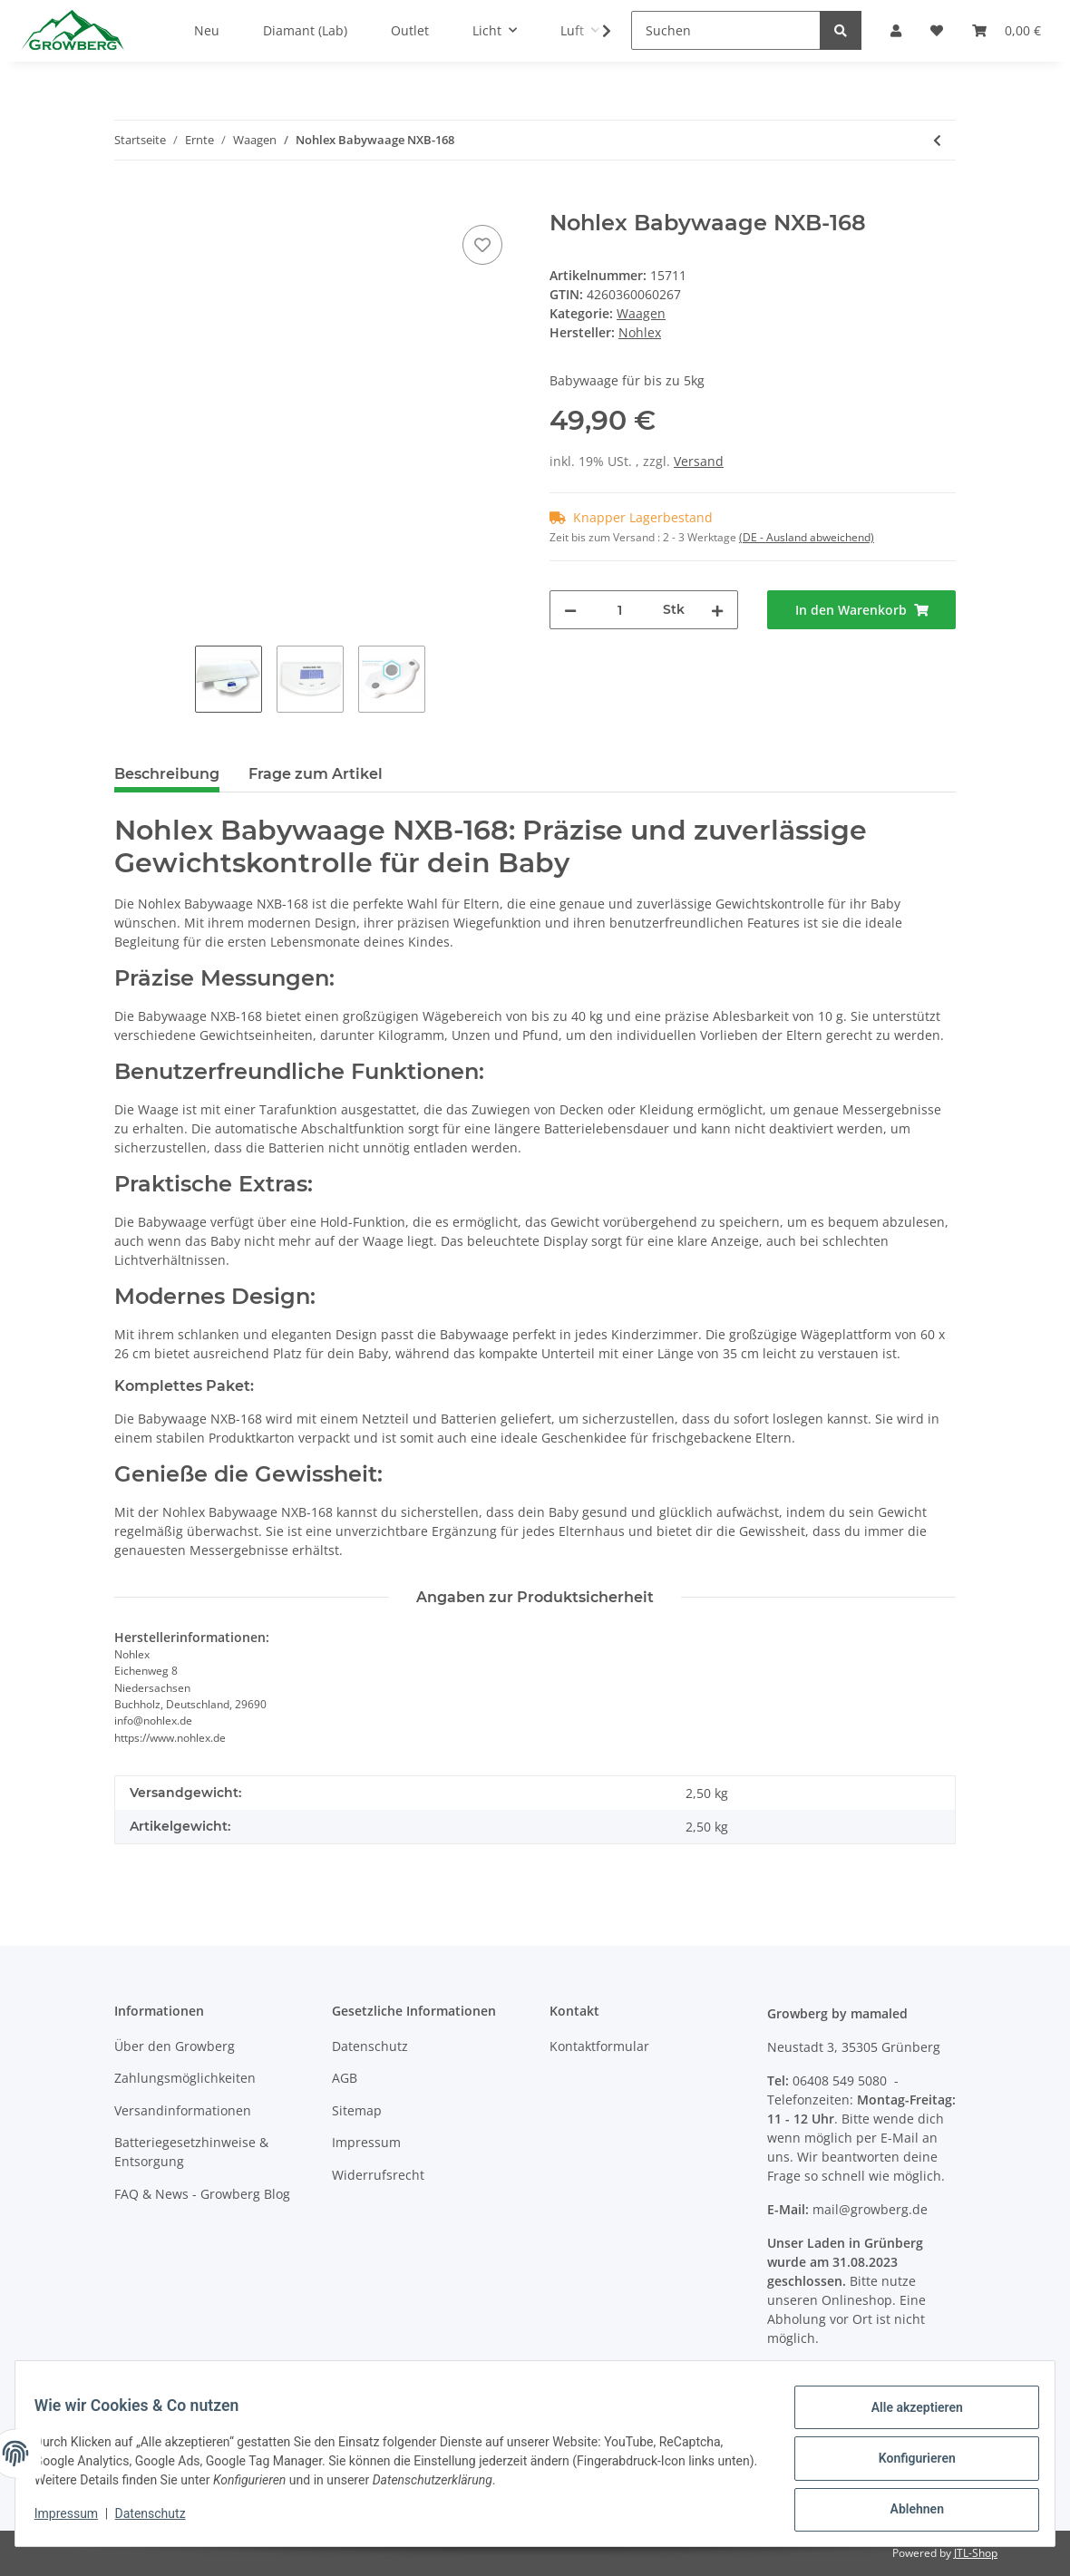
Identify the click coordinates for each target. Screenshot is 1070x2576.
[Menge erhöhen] (717, 609)
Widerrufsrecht (378, 2174)
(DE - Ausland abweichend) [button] (806, 537)
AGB (344, 2077)
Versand (699, 461)
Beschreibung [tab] (166, 774)
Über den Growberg (174, 2046)
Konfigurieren (906, 2464)
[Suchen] (726, 30)
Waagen (641, 313)
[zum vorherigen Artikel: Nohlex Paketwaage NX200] (937, 140)
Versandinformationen (182, 2110)
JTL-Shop (975, 2553)
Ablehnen (906, 2511)
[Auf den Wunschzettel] (482, 245)
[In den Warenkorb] (128, 200)
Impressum (366, 2142)
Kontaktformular (599, 2046)
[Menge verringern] (570, 609)
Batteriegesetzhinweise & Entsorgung (191, 2152)
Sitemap (357, 2110)
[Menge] (619, 609)
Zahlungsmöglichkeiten (185, 2077)
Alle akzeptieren (906, 2417)
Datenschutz (370, 2046)
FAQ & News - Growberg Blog (202, 2193)
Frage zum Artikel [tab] (315, 774)
